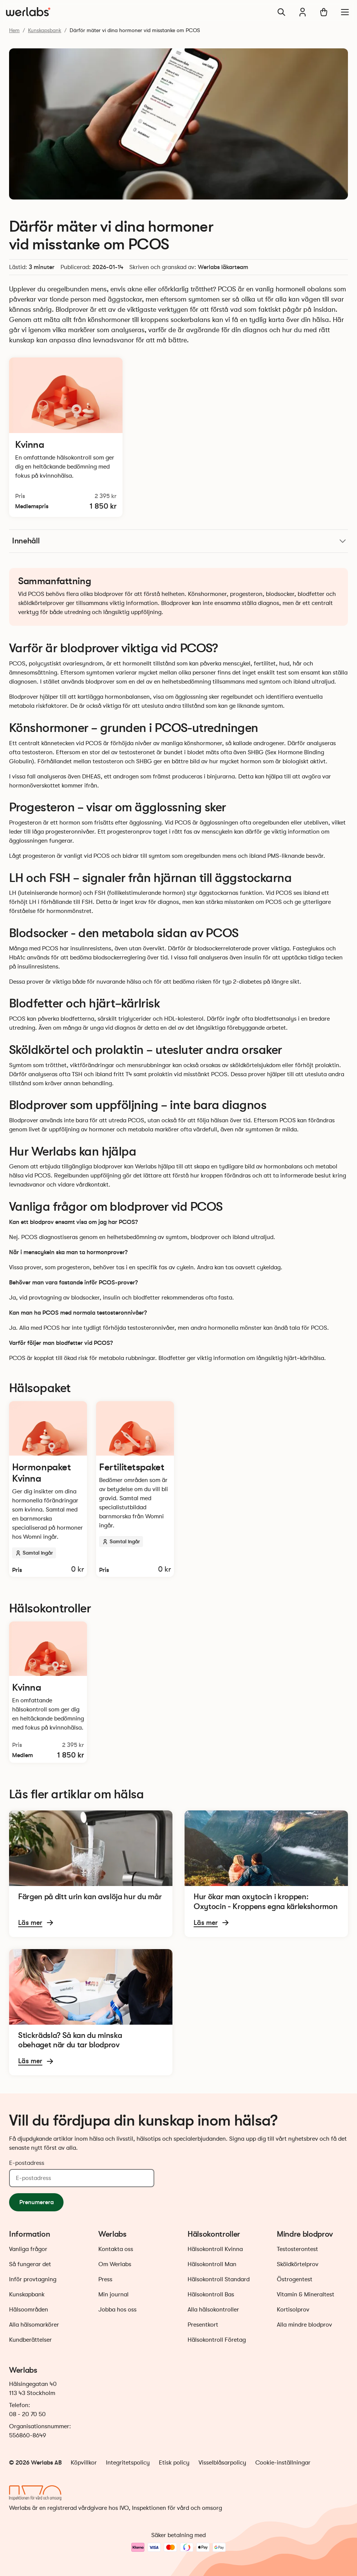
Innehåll (180, 541)
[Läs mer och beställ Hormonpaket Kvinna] (48, 1489)
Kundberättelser (30, 2339)
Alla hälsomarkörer (34, 2324)
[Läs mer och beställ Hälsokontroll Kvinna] (66, 437)
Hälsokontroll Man (212, 2264)
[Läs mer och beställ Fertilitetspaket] (135, 1489)
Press (105, 2279)
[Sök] (281, 12)
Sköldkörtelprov (297, 2264)
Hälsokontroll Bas (211, 2294)
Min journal (113, 2294)
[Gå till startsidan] (28, 12)
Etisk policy (174, 2462)
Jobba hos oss (117, 2309)
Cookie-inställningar (282, 2462)
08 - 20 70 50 (27, 2414)
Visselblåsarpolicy (222, 2462)
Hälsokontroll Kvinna (215, 2249)
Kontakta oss (115, 2249)
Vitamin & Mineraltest (305, 2294)
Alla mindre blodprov (304, 2324)
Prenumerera (36, 2202)
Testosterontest (297, 2249)
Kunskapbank (27, 2294)
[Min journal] (302, 12)
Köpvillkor (84, 2462)
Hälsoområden (28, 2309)
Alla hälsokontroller (213, 2309)
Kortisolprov (293, 2309)
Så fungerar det (30, 2264)
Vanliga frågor (28, 2249)
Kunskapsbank (44, 30)
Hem (14, 30)
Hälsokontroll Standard (219, 2279)
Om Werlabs (114, 2264)
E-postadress (26, 2163)
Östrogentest (294, 2279)
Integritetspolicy (128, 2462)
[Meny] (345, 12)
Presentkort (203, 2324)
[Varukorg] (324, 12)
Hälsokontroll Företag (217, 2339)
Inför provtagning (32, 2279)
